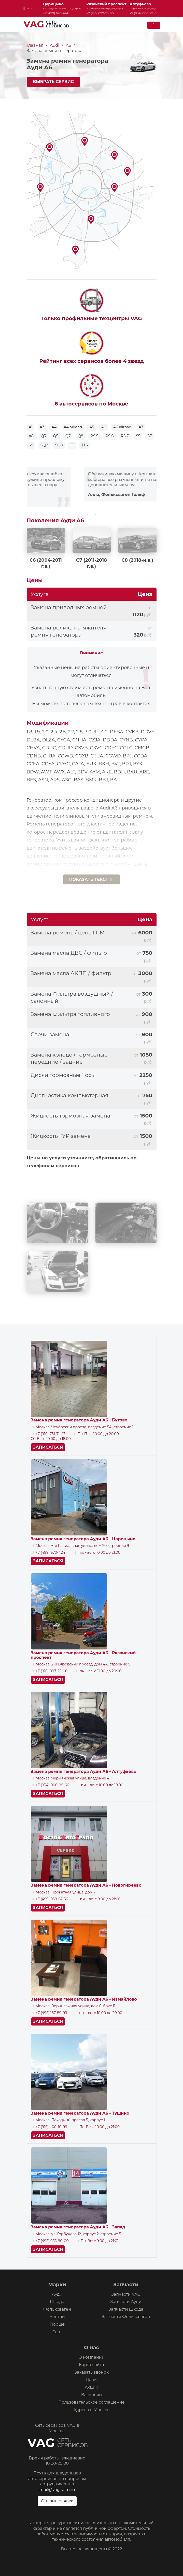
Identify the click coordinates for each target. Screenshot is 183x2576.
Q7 (68, 436)
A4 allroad (73, 427)
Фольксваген (57, 2309)
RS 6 (109, 436)
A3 (42, 427)
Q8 (80, 436)
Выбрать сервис (53, 81)
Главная (35, 45)
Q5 (55, 436)
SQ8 (59, 445)
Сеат (57, 2331)
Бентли (57, 2316)
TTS (84, 445)
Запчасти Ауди (125, 2301)
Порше (57, 2324)
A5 (91, 427)
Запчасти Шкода (125, 2309)
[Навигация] (153, 25)
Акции (91, 2387)
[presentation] (24, 8)
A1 (31, 427)
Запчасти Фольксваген (126, 2316)
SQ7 (44, 445)
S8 (31, 445)
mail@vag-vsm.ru (57, 2489)
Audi (54, 45)
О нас (91, 2348)
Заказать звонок (91, 2372)
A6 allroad (122, 427)
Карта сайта (91, 2364)
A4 (54, 427)
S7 (149, 436)
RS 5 (94, 436)
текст (91, 879)
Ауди (57, 2294)
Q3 (43, 436)
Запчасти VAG (125, 2294)
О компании (91, 2357)
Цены (91, 2379)
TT (72, 445)
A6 (68, 45)
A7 (141, 427)
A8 (31, 436)
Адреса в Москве (91, 2409)
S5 (138, 436)
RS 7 (125, 436)
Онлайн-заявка (57, 2501)
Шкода (57, 2301)
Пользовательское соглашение (91, 2402)
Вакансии (91, 2394)
